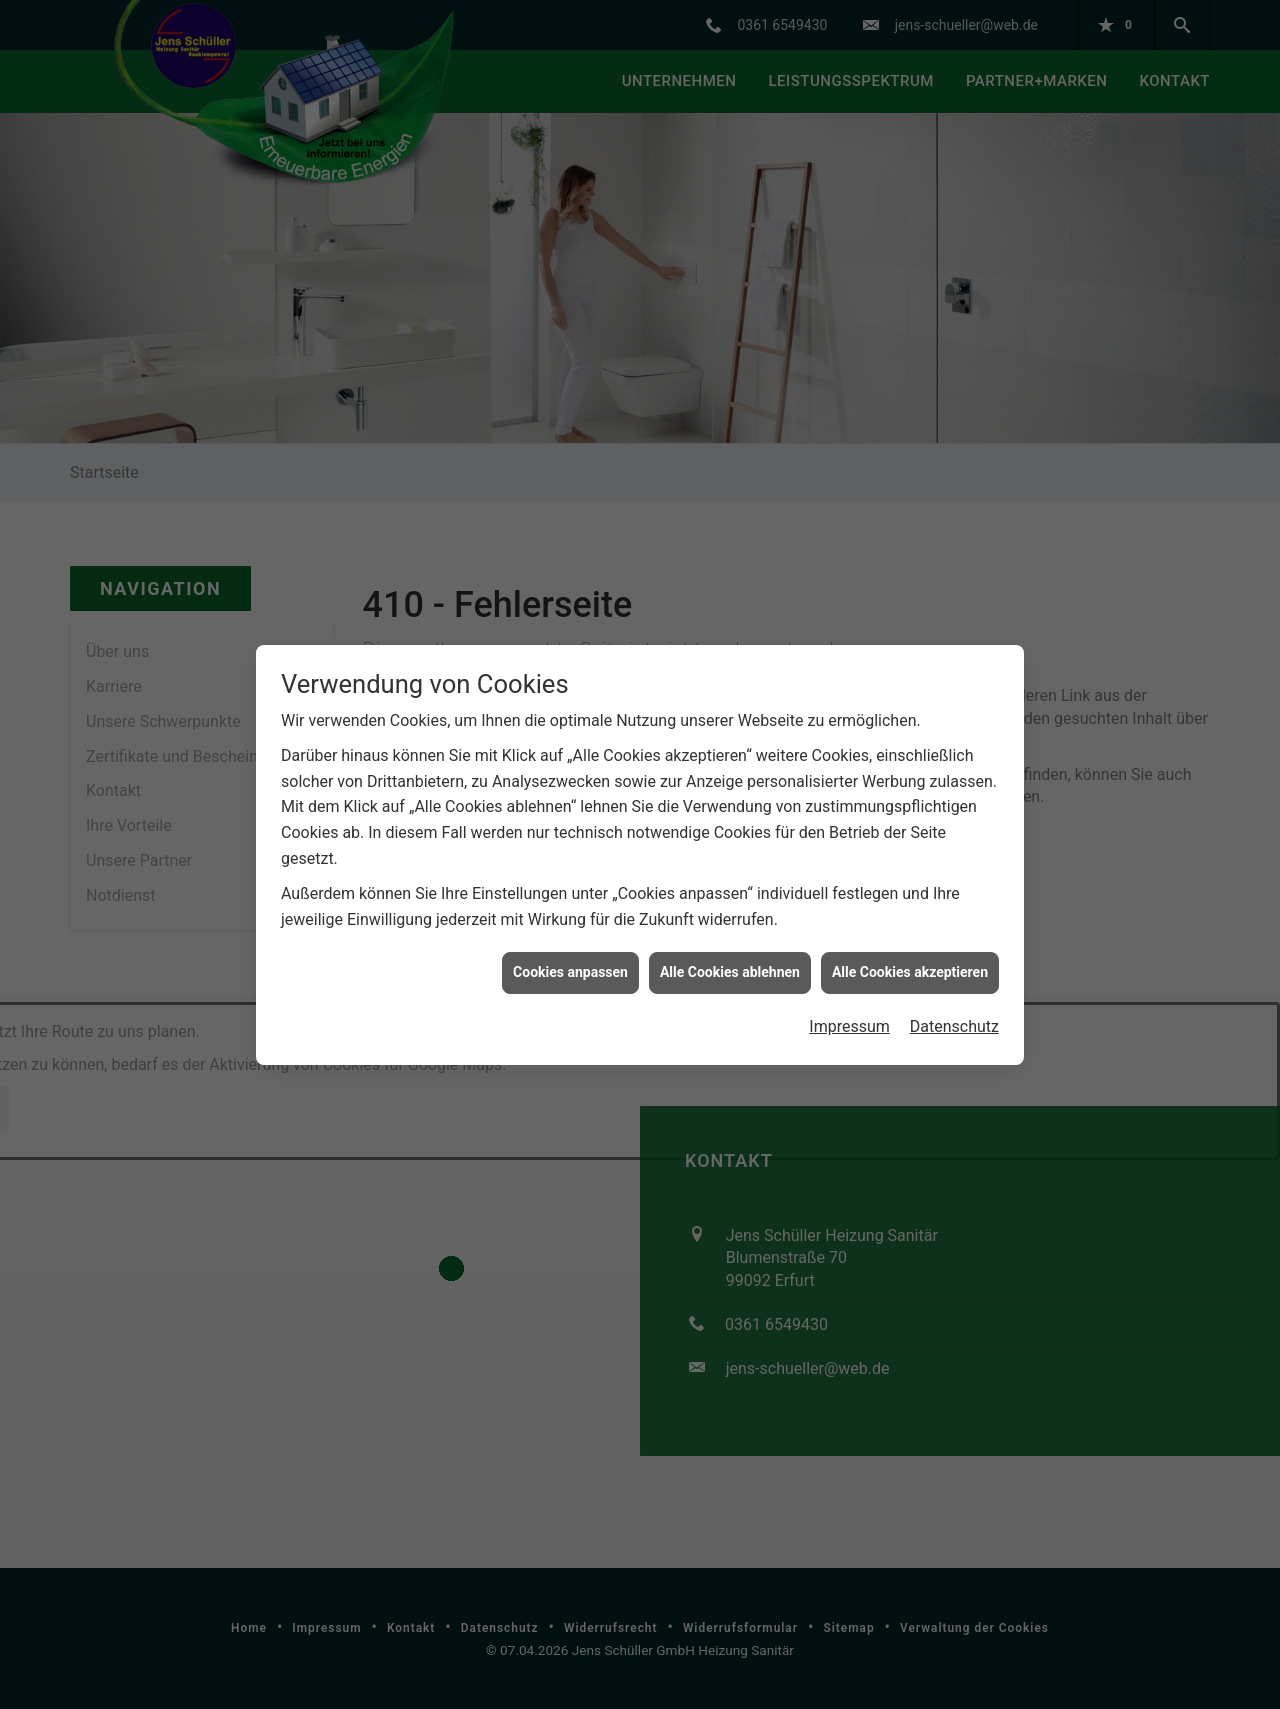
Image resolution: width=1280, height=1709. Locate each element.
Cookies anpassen (570, 924)
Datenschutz (954, 978)
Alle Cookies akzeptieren (910, 924)
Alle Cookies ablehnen (730, 924)
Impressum (849, 978)
